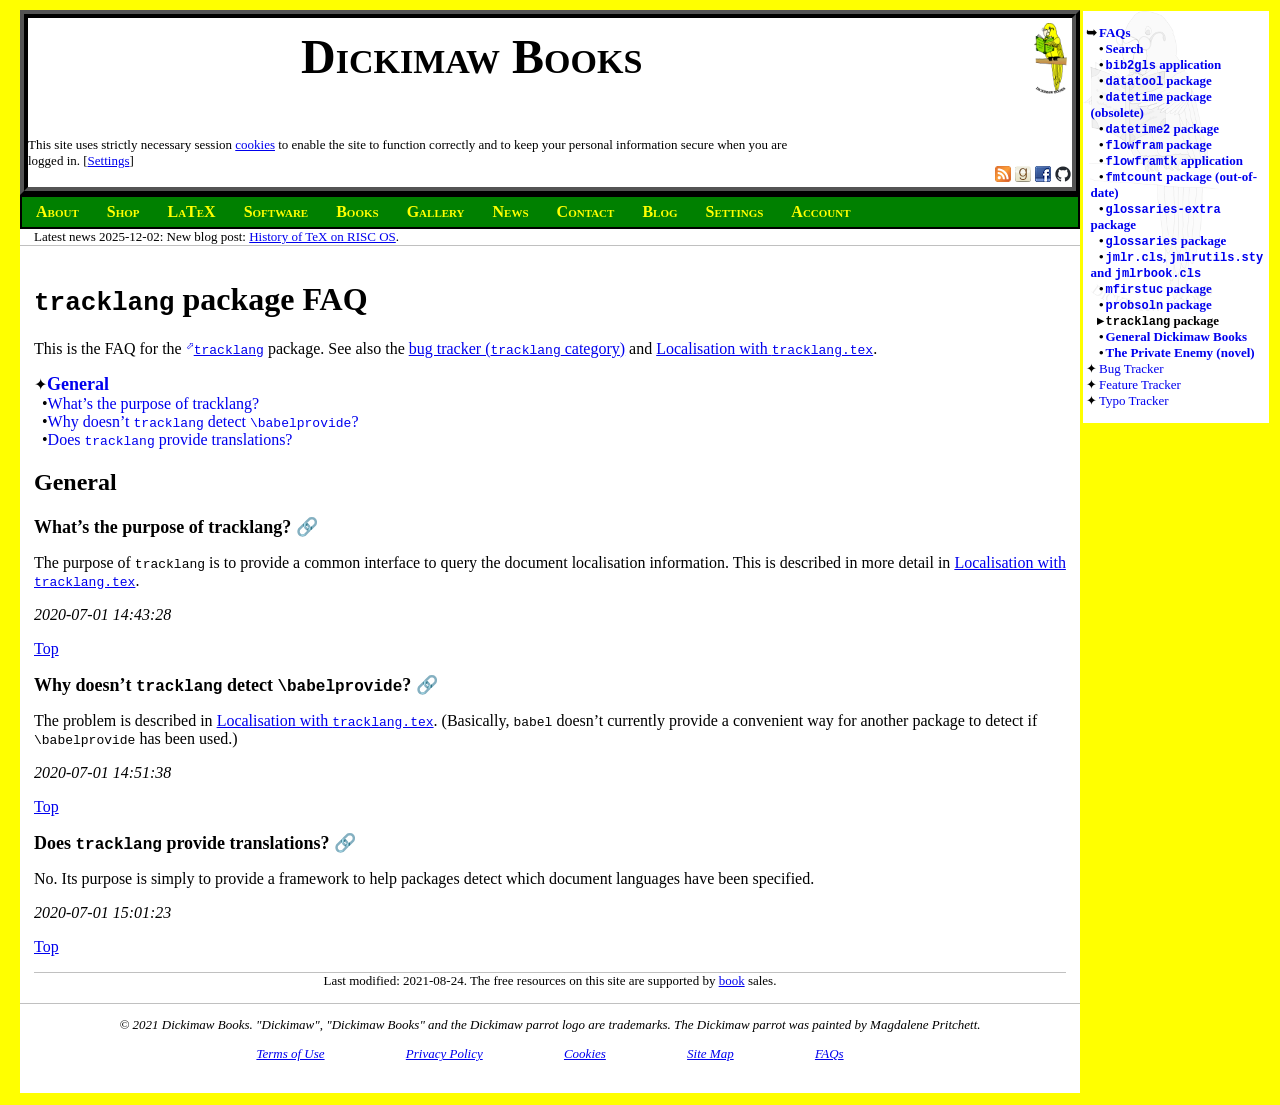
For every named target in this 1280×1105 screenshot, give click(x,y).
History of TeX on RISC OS (322, 236)
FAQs (1115, 32)
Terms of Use (290, 1053)
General (78, 384)
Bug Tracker (1131, 382)
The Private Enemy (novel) (1180, 366)
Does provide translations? (170, 439)
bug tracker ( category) (517, 348)
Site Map (710, 1053)
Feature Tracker (1140, 398)
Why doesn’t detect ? (203, 421)
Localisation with (764, 348)
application (1164, 65)
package (1159, 82)
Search (1125, 48)
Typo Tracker (1134, 414)
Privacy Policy (444, 1053)
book (732, 980)
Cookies (585, 1053)
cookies (255, 144)
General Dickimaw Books (1177, 350)
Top (46, 648)
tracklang (229, 349)
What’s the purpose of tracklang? (153, 403)
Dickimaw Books (471, 56)
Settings (109, 160)
